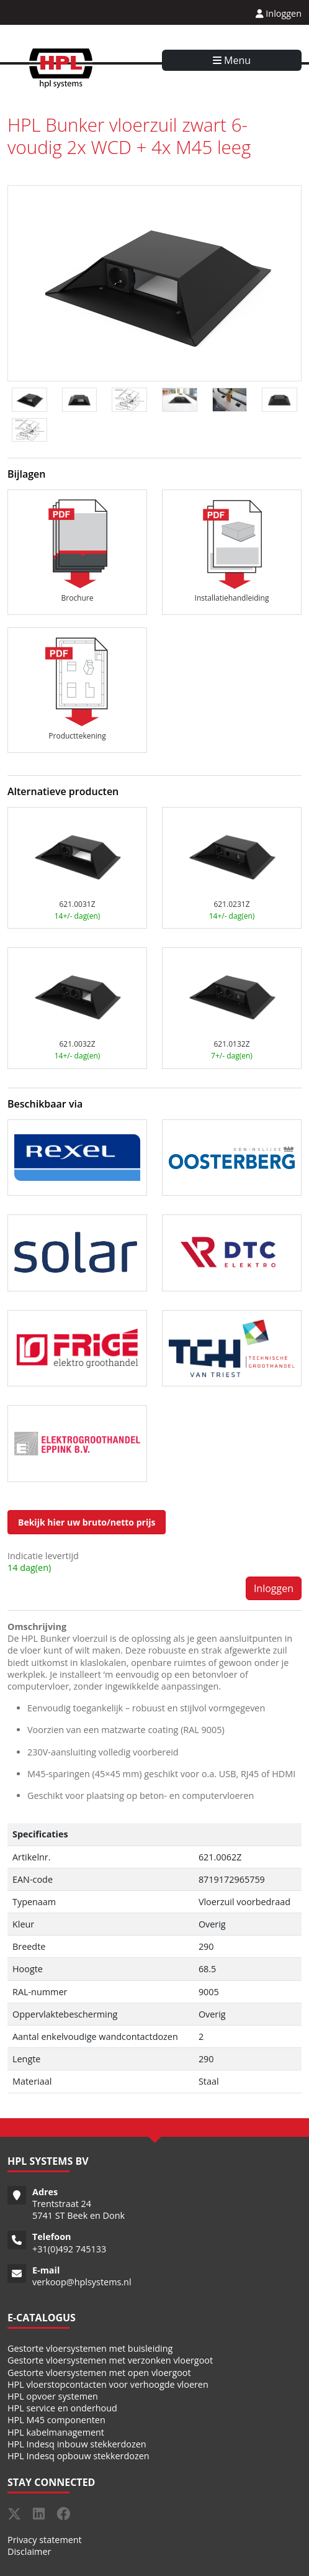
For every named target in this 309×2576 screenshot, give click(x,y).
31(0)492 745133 (71, 2249)
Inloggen (279, 13)
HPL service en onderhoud (62, 2408)
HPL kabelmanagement (55, 2432)
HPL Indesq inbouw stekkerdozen (76, 2444)
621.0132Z (231, 1044)
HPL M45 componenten (56, 2420)
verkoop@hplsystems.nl (82, 2282)
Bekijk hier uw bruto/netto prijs (86, 1522)
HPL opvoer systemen (52, 2396)
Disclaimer (29, 2551)
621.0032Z (77, 1044)
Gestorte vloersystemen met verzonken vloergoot (110, 2360)
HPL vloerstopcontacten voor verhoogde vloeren (107, 2384)
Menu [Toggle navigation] (232, 60)
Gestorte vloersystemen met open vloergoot (99, 2372)
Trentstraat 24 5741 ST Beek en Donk (78, 2209)
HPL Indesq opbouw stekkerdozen (78, 2456)
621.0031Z (77, 904)
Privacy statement (44, 2540)
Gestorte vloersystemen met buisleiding (89, 2348)
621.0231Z (231, 904)
